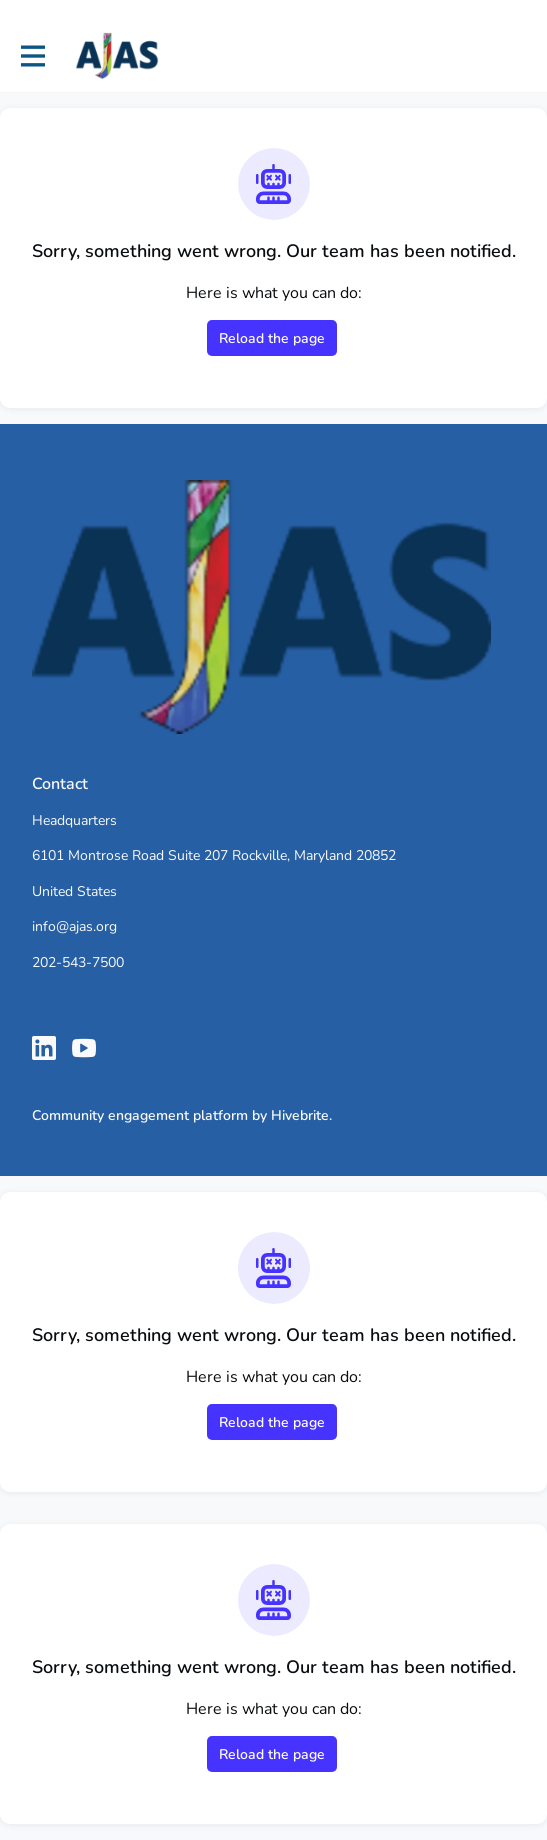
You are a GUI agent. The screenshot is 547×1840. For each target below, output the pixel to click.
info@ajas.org (74, 926)
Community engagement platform (140, 1115)
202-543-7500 (78, 962)
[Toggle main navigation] (32, 56)
